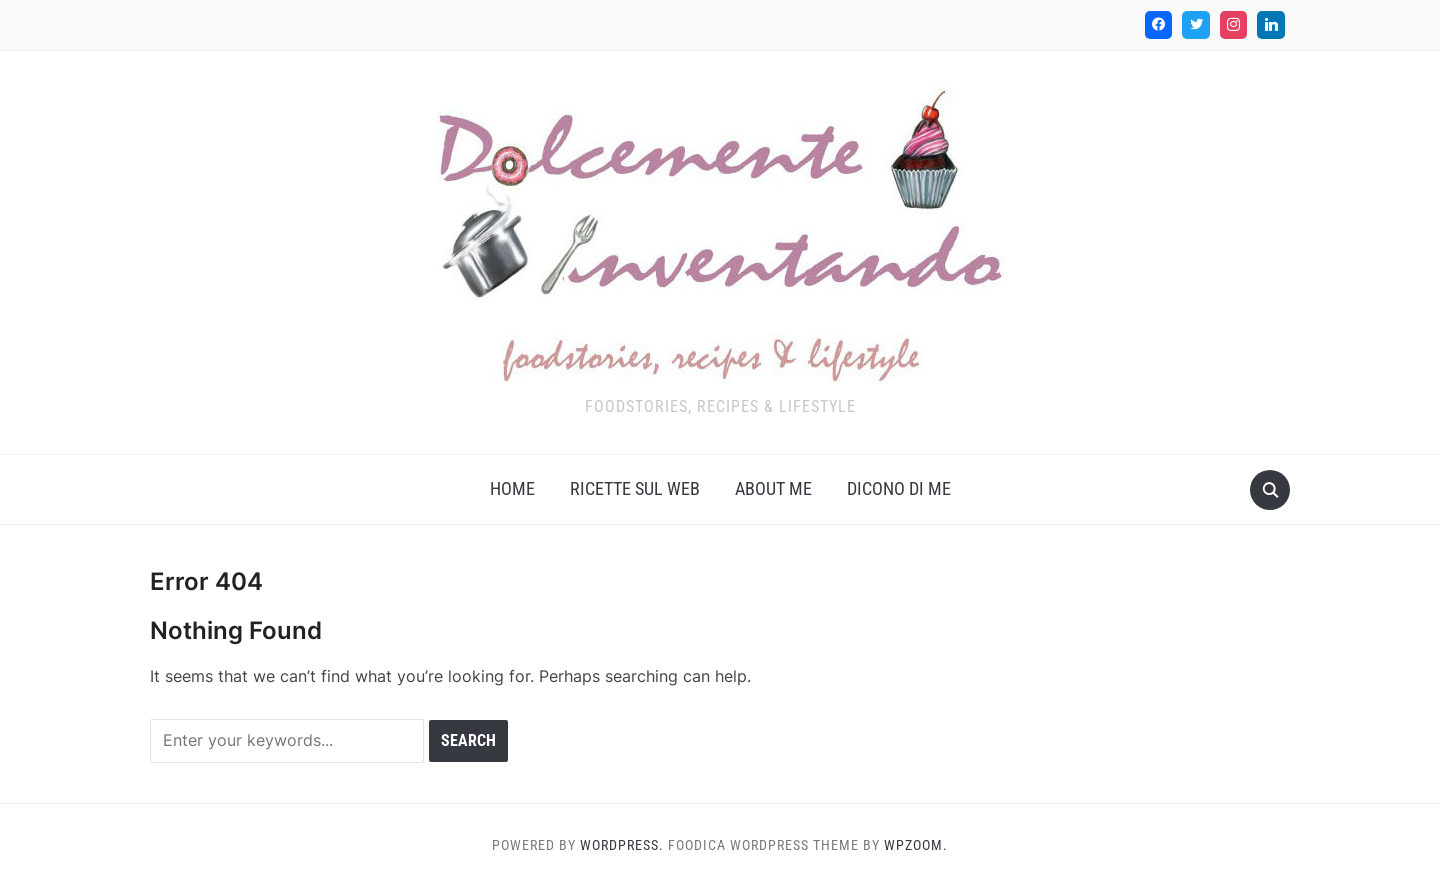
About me (773, 488)
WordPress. (622, 845)
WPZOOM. (916, 845)
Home (512, 488)
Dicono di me (899, 488)
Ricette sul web (635, 488)
